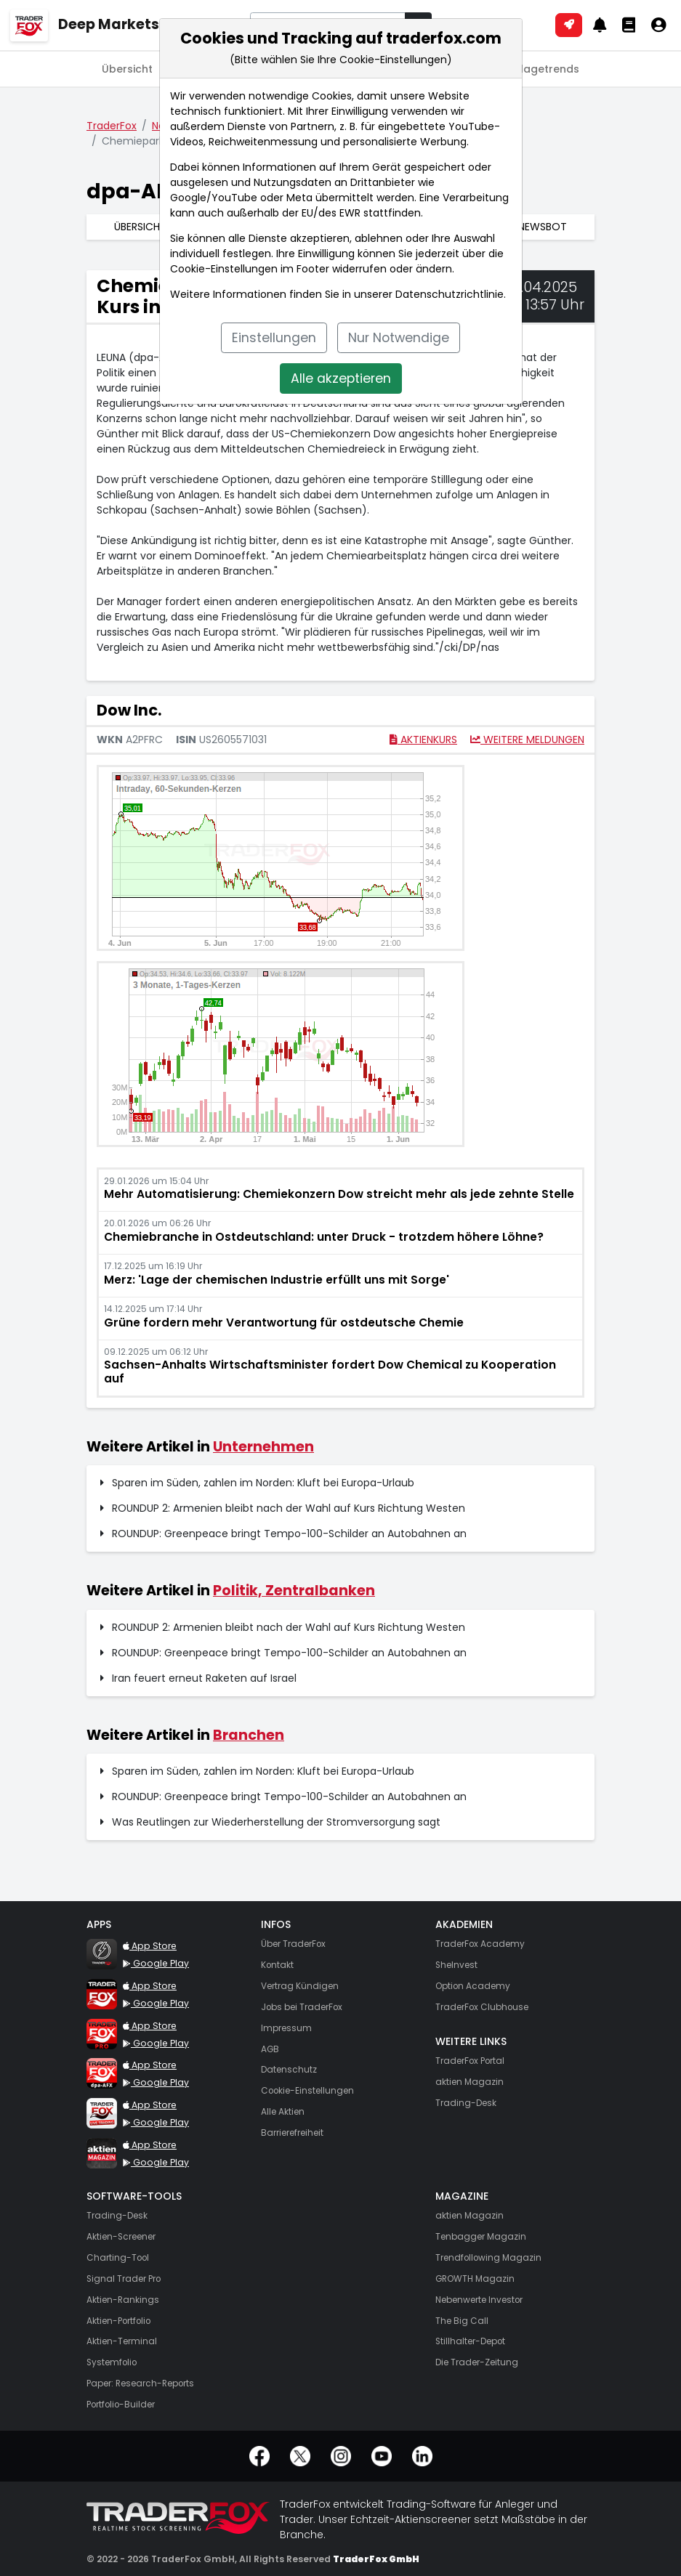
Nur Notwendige (398, 338)
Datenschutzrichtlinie (449, 294)
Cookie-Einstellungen (224, 269)
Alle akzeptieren (341, 378)
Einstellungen (274, 338)
